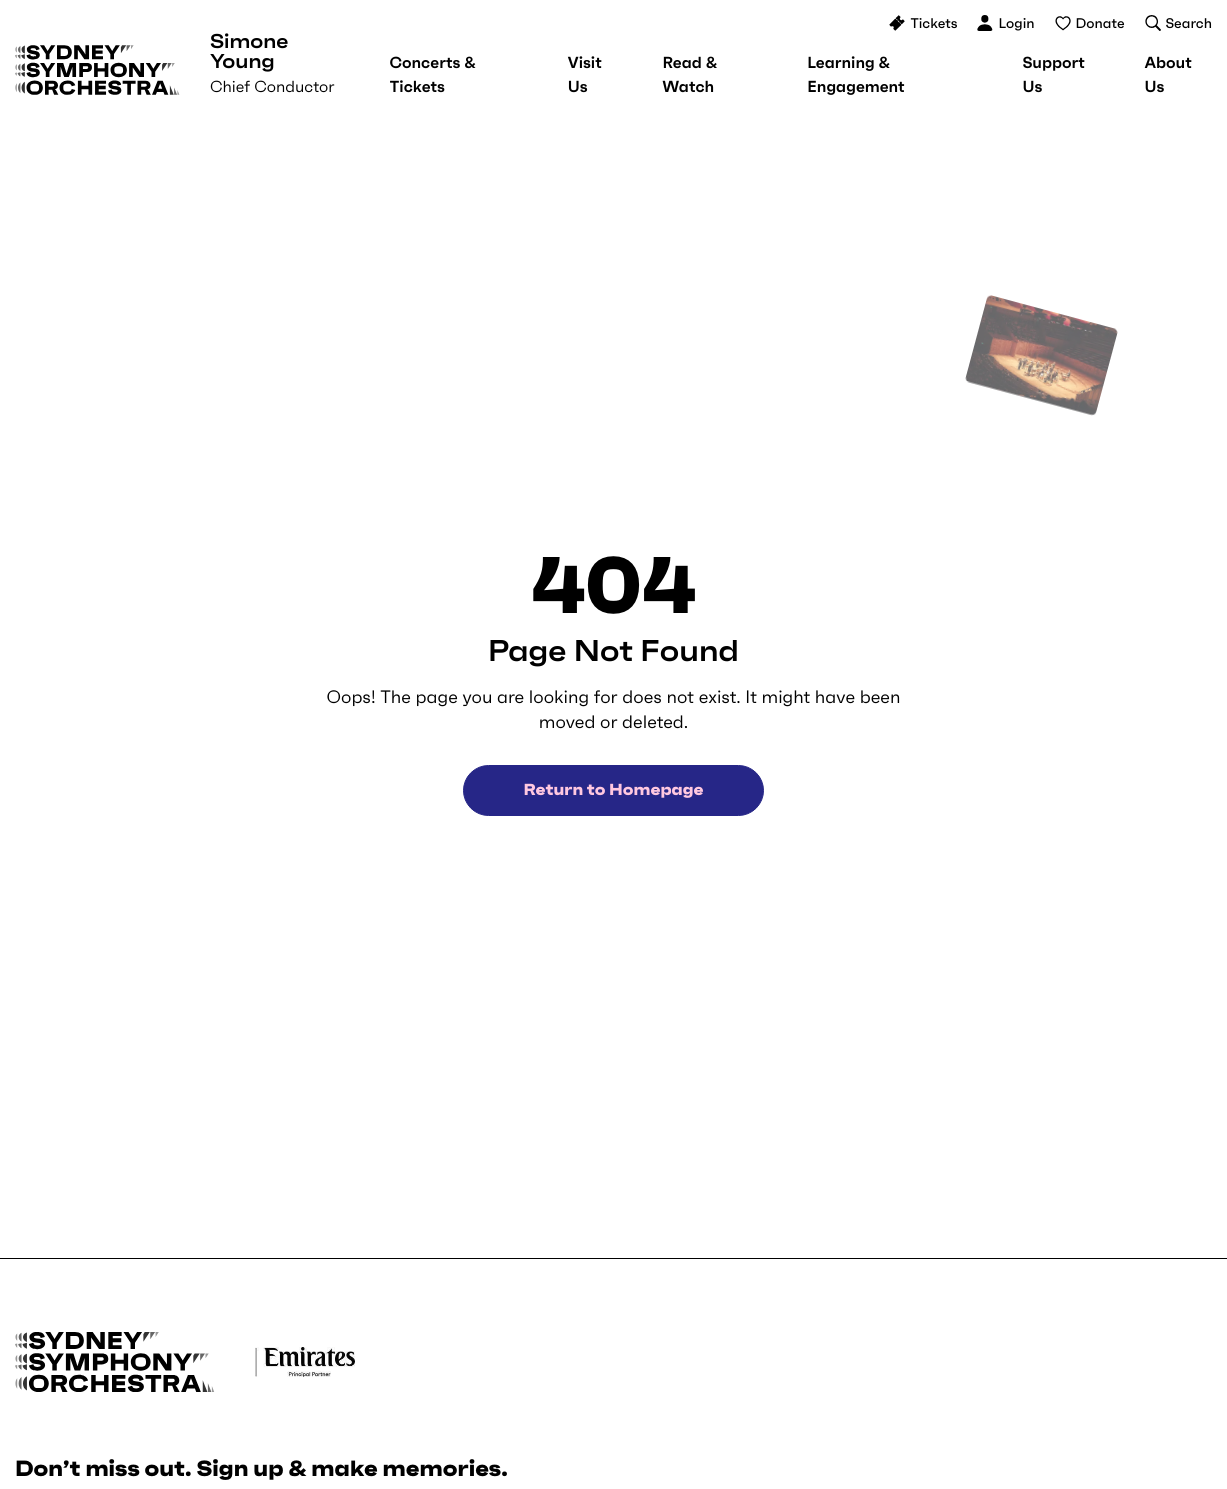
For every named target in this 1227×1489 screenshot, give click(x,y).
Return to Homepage (614, 790)
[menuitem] (432, 75)
